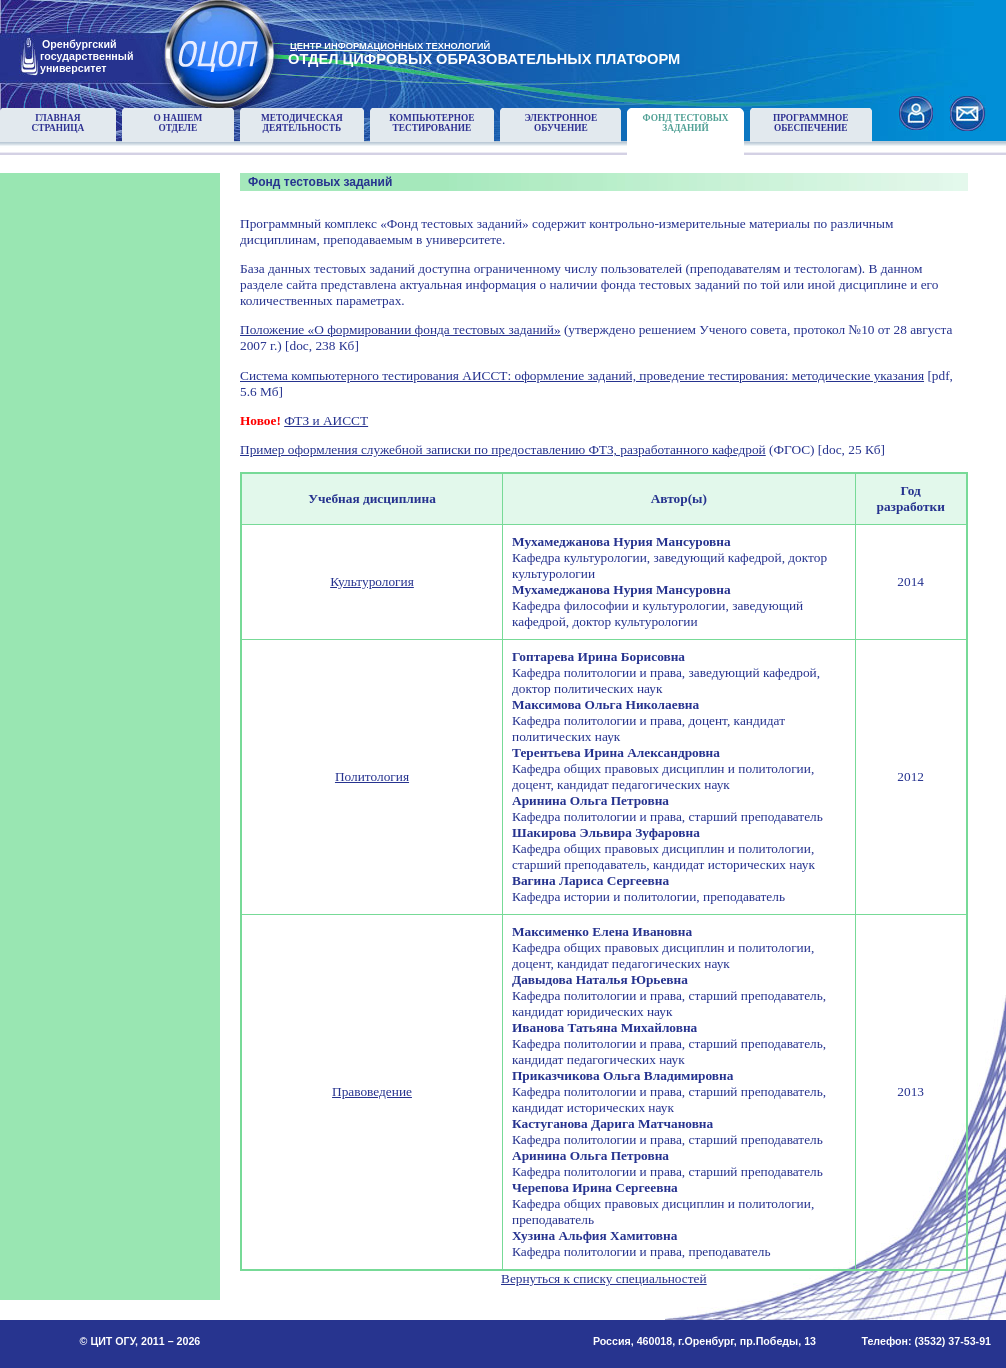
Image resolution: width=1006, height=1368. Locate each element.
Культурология (372, 581)
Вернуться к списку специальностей (604, 1278)
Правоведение (372, 1091)
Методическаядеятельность (302, 123)
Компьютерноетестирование (431, 123)
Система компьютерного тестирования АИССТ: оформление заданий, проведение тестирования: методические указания (582, 375)
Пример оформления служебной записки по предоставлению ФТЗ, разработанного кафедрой (503, 449)
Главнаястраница (57, 123)
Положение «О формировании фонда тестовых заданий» (400, 329)
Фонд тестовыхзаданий (686, 123)
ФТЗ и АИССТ (326, 420)
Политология (372, 776)
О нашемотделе (177, 123)
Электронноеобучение (560, 123)
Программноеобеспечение (811, 123)
